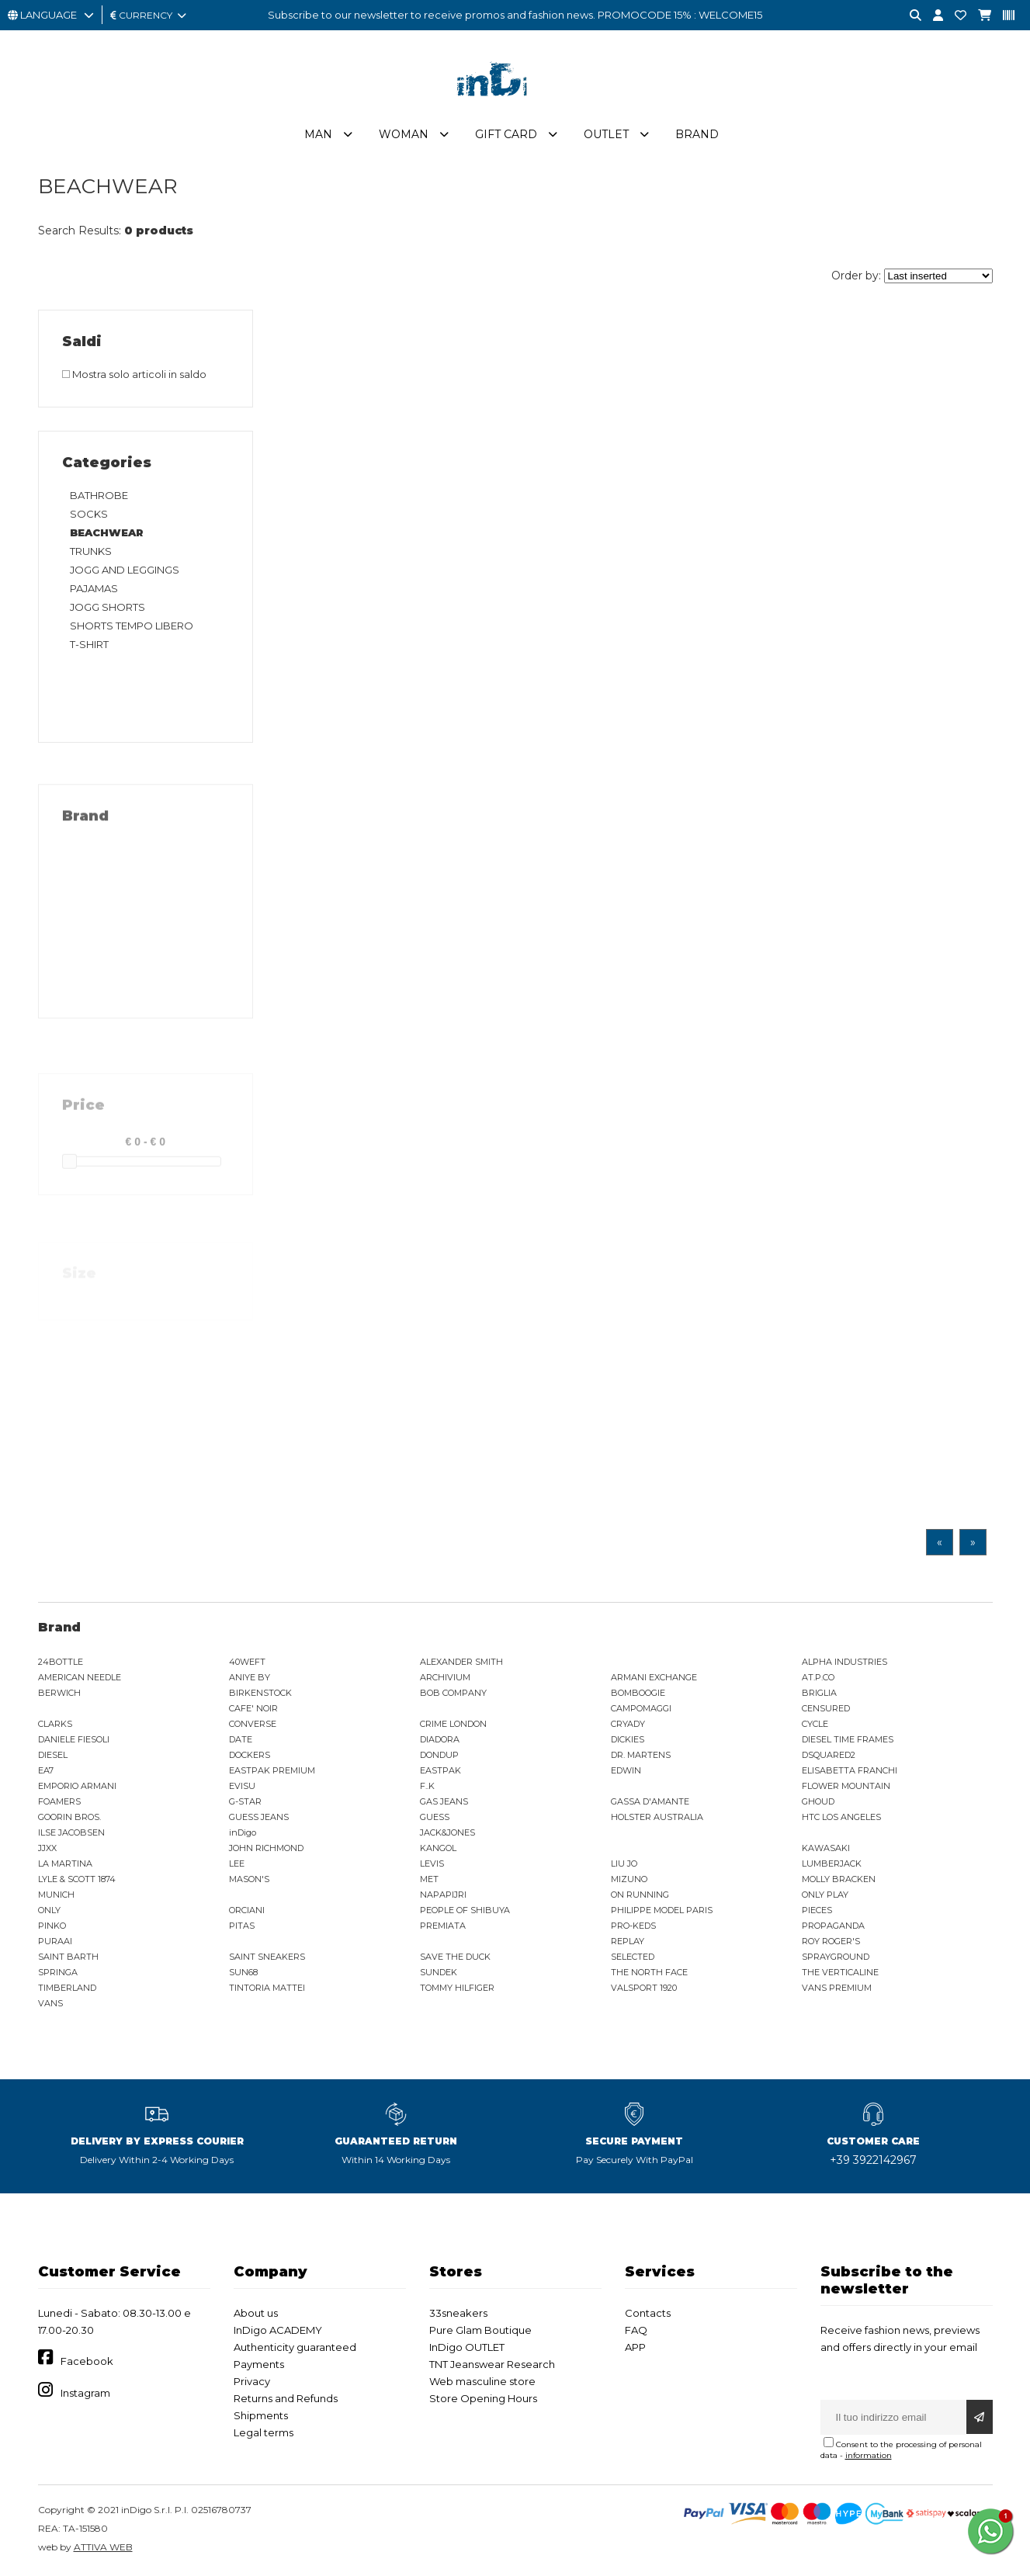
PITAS (242, 1925)
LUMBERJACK (832, 1863)
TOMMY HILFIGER (457, 1987)
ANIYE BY (249, 1677)
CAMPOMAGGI (641, 1708)
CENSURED (826, 1708)
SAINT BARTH (68, 1956)
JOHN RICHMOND (266, 1848)
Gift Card (506, 134)
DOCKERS (249, 1754)
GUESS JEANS (259, 1817)
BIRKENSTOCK (260, 1692)
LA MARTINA (65, 1863)
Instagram (85, 2393)
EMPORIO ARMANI (77, 1785)
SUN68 (243, 1972)
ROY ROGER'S (831, 1941)
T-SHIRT (89, 644)
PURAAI (55, 1941)
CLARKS (55, 1723)
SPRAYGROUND (835, 1956)
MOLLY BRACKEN (839, 1879)
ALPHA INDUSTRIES (844, 1661)
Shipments (261, 2415)
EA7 (46, 1770)
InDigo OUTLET (467, 2347)
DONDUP (439, 1754)
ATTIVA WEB (103, 2547)
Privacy (252, 2381)
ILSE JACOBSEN (71, 1832)
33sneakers (458, 2313)
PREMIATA (443, 1925)
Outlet (606, 134)
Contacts (648, 2313)
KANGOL (438, 1848)
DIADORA (440, 1739)
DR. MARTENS (641, 1754)
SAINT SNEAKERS (267, 1956)
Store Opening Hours (483, 2398)
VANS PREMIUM (837, 1987)
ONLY (49, 1910)
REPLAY (627, 1941)
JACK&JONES (447, 1832)
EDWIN (626, 1770)
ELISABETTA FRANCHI (849, 1770)
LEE (236, 1863)
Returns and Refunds (286, 2398)
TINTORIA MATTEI (267, 1987)
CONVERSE (252, 1723)
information (868, 2455)
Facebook (87, 2361)
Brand (697, 134)
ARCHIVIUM (445, 1677)
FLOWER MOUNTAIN (846, 1785)
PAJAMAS (94, 588)
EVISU (242, 1785)
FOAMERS (59, 1801)
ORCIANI (247, 1910)
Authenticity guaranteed (295, 2347)
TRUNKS (91, 551)
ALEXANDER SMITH (461, 1661)
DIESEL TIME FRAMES (847, 1739)
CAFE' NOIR (253, 1708)
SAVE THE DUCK (455, 1956)
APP (635, 2347)
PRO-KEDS (633, 1925)
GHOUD (818, 1801)
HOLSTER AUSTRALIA (657, 1817)
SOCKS (89, 514)
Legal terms (263, 2432)
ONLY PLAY (825, 1894)
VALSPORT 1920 (644, 1987)
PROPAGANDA (833, 1925)
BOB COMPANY (453, 1692)
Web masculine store (482, 2381)
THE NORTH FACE (649, 1972)
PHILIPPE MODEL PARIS (662, 1910)
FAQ (636, 2330)
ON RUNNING (640, 1894)
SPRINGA (58, 1972)
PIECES (817, 1910)
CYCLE (815, 1723)
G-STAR (245, 1801)
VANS (50, 2003)
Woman (403, 134)
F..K (427, 1785)
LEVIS (432, 1863)
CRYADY (628, 1723)
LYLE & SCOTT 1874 (77, 1879)
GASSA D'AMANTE (650, 1801)
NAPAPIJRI (443, 1894)
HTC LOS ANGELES (841, 1817)
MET (429, 1879)
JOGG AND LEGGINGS (124, 569)
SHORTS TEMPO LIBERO (131, 625)
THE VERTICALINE (840, 1972)
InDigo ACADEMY (278, 2330)
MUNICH (56, 1894)
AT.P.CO (818, 1677)
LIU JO (624, 1863)
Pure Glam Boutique (480, 2330)
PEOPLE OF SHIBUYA (465, 1910)
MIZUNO (629, 1879)
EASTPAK (440, 1770)
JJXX (47, 1848)
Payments (259, 2364)
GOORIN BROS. (69, 1817)
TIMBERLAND (67, 1987)
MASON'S (249, 1879)
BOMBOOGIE (638, 1692)
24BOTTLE (60, 1661)
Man (318, 134)
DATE (240, 1739)
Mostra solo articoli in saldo (134, 374)
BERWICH (59, 1692)
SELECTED (632, 1956)
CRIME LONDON (453, 1723)
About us (256, 2313)
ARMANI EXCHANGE (654, 1677)
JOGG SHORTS (107, 607)
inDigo (242, 1832)
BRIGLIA (819, 1692)
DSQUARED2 (828, 1754)
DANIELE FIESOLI (73, 1739)
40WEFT (247, 1661)
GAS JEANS (444, 1801)
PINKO (52, 1925)
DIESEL (53, 1754)
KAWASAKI (826, 1848)
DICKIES (627, 1739)
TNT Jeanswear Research (492, 2364)
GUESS (434, 1817)
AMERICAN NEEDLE (79, 1677)
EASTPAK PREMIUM (272, 1770)
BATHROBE (99, 495)
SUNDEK (438, 1972)
